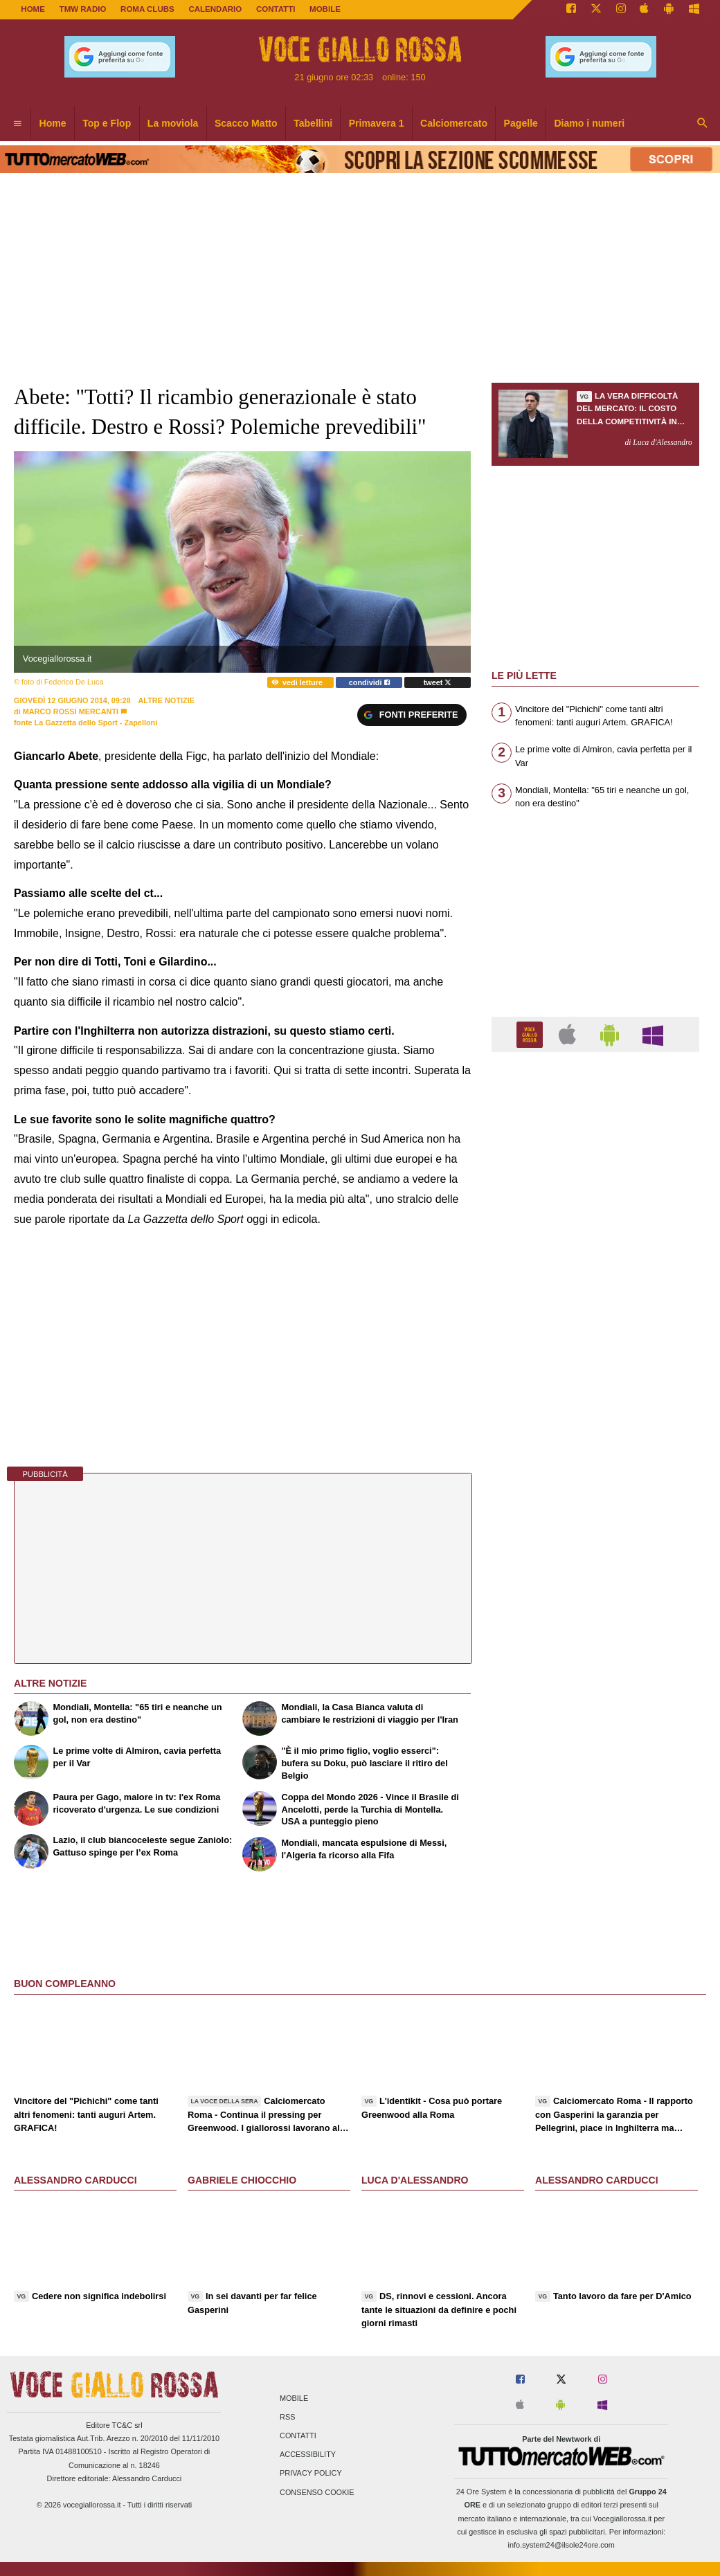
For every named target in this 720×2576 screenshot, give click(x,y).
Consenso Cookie (317, 2492)
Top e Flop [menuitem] (106, 123)
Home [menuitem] (52, 123)
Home (33, 9)
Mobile (294, 2398)
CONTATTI (276, 9)
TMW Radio (83, 9)
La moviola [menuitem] (173, 123)
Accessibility (308, 2455)
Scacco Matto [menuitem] (246, 123)
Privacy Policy (311, 2473)
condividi (369, 682)
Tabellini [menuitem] (313, 123)
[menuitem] (17, 124)
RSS (287, 2417)
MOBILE (325, 9)
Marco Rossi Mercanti (70, 711)
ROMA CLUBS (147, 9)
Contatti (298, 2436)
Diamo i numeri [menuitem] (589, 123)
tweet (438, 682)
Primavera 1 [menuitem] (376, 123)
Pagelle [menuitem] (521, 123)
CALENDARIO (215, 9)
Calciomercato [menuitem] (453, 123)
